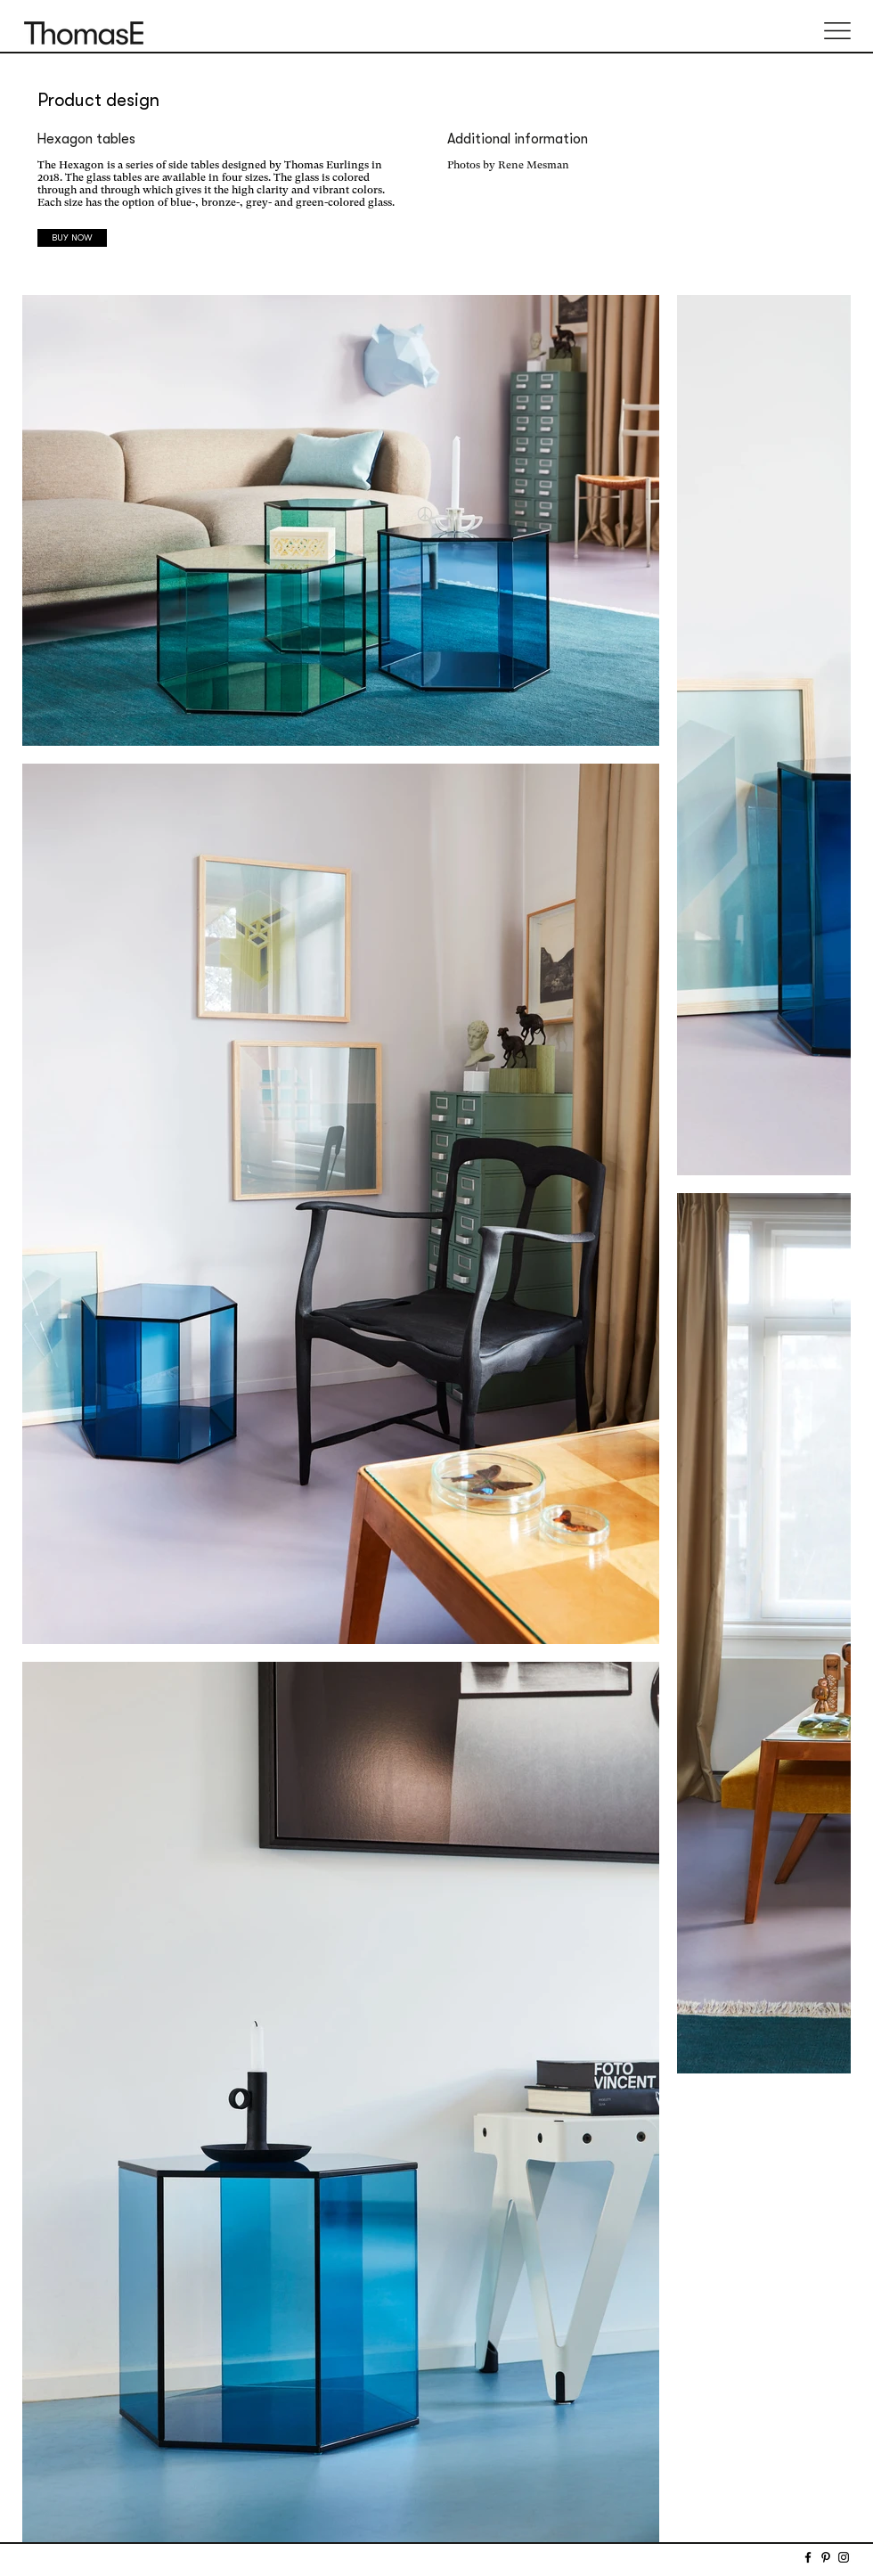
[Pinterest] (826, 2557)
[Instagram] (843, 2557)
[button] (837, 30)
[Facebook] (808, 2557)
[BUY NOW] (72, 238)
